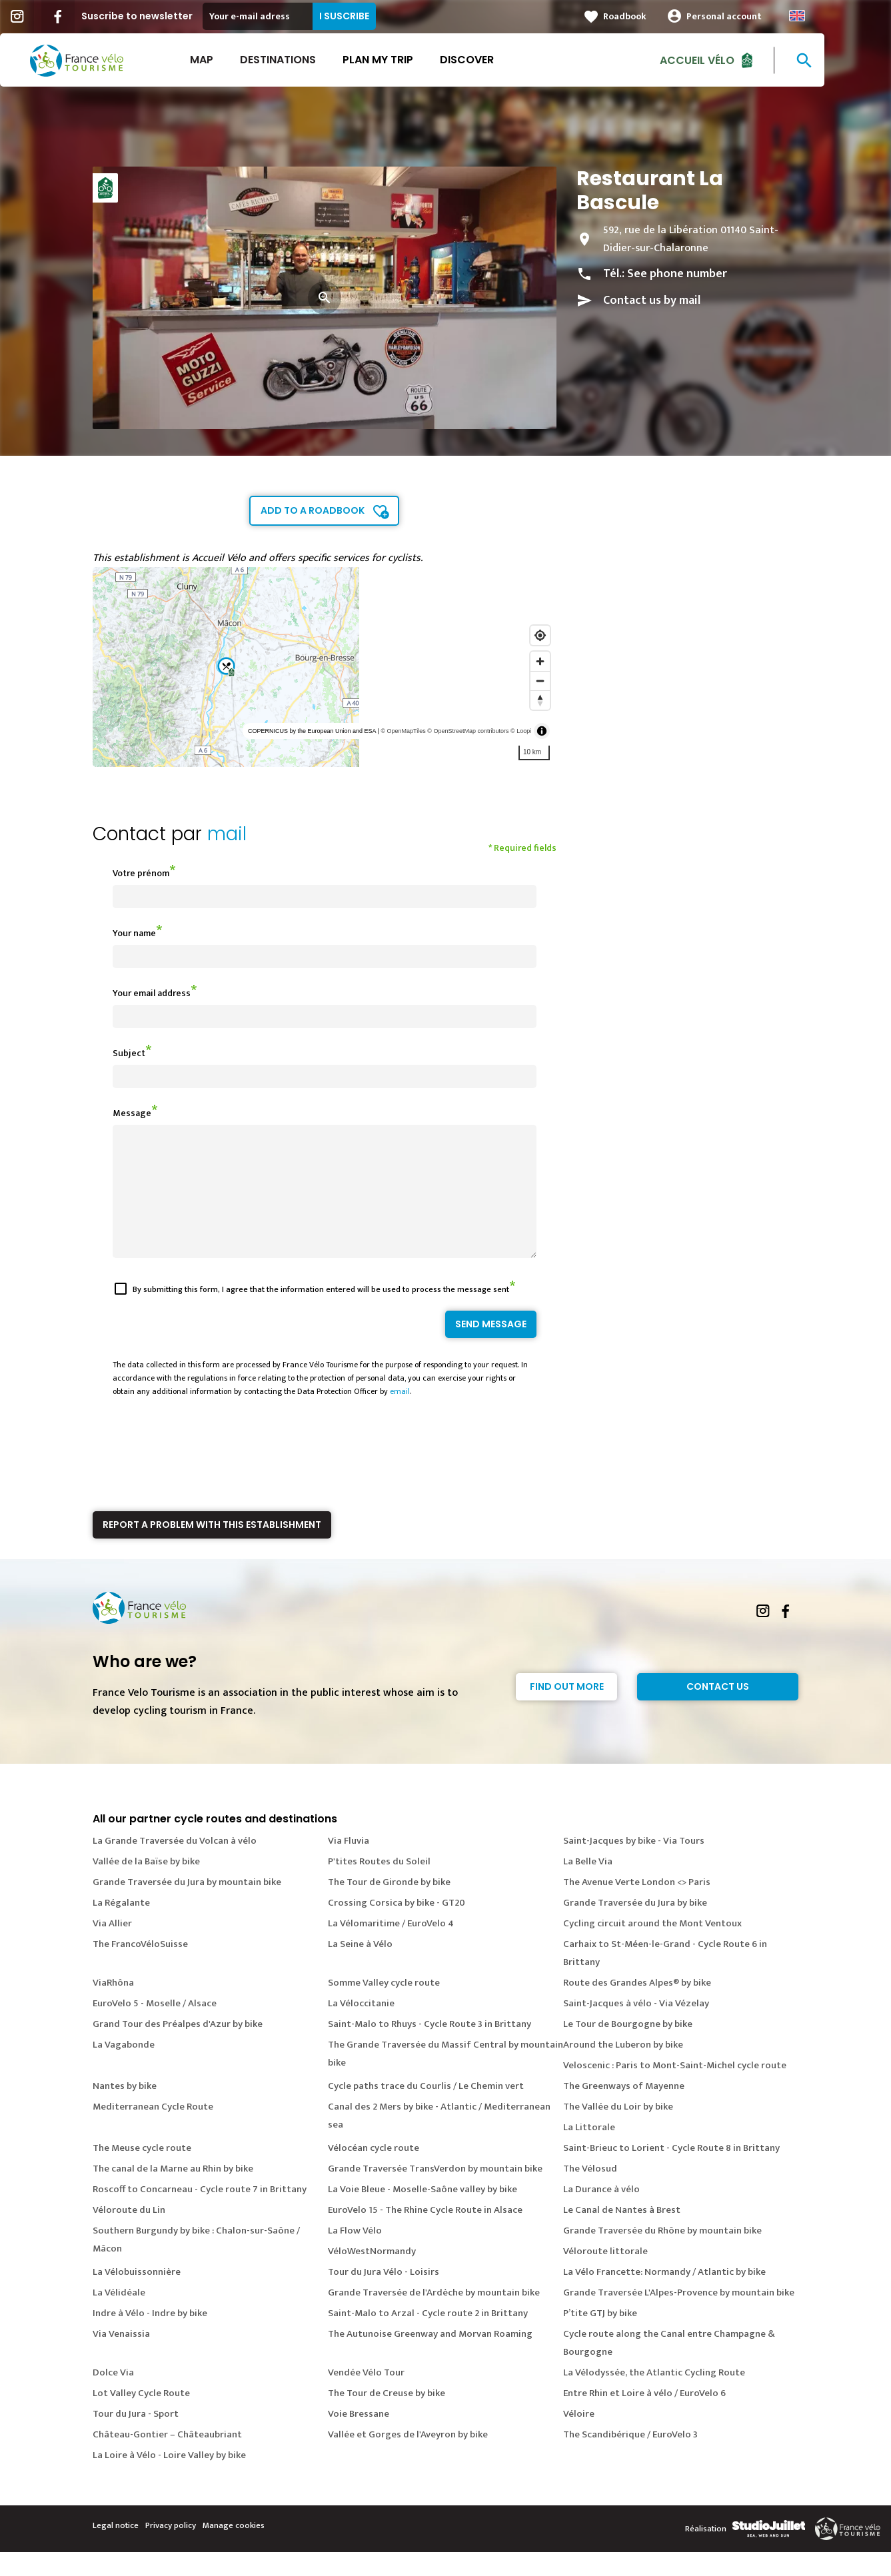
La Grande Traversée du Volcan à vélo (175, 1864)
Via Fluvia (348, 1864)
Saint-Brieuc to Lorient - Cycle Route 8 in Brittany (671, 2172)
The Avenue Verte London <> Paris (636, 1906)
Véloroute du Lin (129, 2234)
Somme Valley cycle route (384, 2006)
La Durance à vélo (601, 2213)
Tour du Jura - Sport (136, 2437)
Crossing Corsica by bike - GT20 (396, 1926)
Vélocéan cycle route (373, 2172)
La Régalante (121, 1926)
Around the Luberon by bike (623, 2068)
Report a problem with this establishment (212, 1548)
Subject (129, 1053)
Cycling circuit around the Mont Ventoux (652, 1947)
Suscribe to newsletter (170, 16)
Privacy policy (170, 2549)
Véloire (578, 2437)
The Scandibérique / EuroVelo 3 (630, 2458)
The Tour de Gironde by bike (389, 1906)
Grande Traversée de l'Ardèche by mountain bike (434, 2316)
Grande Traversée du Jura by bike (635, 1926)
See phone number (677, 274)
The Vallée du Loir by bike (618, 2130)
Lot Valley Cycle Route (141, 2417)
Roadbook (658, 16)
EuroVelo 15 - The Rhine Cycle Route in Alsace (425, 2234)
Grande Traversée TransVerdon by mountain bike (435, 2192)
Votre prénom (141, 873)
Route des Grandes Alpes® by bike (637, 2006)
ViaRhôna (113, 2006)
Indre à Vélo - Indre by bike (150, 2337)
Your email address (152, 993)
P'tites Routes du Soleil (379, 1885)
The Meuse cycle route (142, 2172)
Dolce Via (113, 2396)
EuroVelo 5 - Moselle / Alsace (155, 2027)
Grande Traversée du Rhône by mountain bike (662, 2254)
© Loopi (520, 731)
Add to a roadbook (313, 510)
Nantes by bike (125, 2110)
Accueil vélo (730, 59)
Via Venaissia (121, 2357)
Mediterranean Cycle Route (153, 2130)
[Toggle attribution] (542, 731)
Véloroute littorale (605, 2275)
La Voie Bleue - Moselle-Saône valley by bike (422, 2213)
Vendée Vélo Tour (366, 2396)
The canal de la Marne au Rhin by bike (173, 2192)
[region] (325, 667)
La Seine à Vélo (360, 1968)
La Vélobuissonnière (137, 2295)
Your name (134, 933)
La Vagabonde (124, 2068)
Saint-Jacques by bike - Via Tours (633, 1864)
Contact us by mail (651, 301)
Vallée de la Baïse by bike (146, 1885)
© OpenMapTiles (403, 731)
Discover (500, 59)
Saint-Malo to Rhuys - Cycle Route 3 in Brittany (429, 2048)
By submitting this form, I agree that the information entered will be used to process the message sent (321, 1313)
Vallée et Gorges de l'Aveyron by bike (408, 2458)
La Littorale (589, 2151)
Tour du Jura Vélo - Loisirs (383, 2295)
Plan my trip (411, 59)
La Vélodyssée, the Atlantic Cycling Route (654, 2396)
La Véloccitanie (361, 2027)
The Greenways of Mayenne (623, 2110)
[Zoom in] (540, 661)
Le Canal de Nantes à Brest (621, 2234)
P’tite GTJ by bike (600, 2337)
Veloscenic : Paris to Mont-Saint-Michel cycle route (674, 2089)
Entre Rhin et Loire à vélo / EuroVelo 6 (644, 2417)
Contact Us (717, 1710)
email (400, 1415)
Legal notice (116, 2549)
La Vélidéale (119, 2316)
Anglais (830, 16)
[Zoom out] (540, 680)
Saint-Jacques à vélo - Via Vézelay (636, 2027)
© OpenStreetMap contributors (467, 731)
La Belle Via (587, 1885)
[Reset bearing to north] (540, 700)
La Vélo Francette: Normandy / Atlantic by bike (664, 2295)
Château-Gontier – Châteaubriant (167, 2458)
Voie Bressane (358, 2437)
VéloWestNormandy (372, 2275)
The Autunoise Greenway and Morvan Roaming (430, 2357)
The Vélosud (590, 2192)
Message (132, 1113)
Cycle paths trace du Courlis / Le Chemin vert (426, 2110)
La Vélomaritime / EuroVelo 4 (391, 1947)
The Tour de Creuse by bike (386, 2417)
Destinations (311, 59)
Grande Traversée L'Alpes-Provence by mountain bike (678, 2316)
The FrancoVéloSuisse (140, 1968)
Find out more (567, 1710)
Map (235, 59)
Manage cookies (234, 2549)
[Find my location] (540, 635)
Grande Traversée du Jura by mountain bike (187, 1906)
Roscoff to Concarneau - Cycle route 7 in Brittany (200, 2213)
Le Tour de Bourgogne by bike (627, 2048)
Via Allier (112, 1947)
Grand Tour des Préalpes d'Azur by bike (178, 2048)
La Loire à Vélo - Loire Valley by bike (169, 2479)
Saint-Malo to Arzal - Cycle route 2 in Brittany (428, 2337)
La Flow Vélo (355, 2254)
